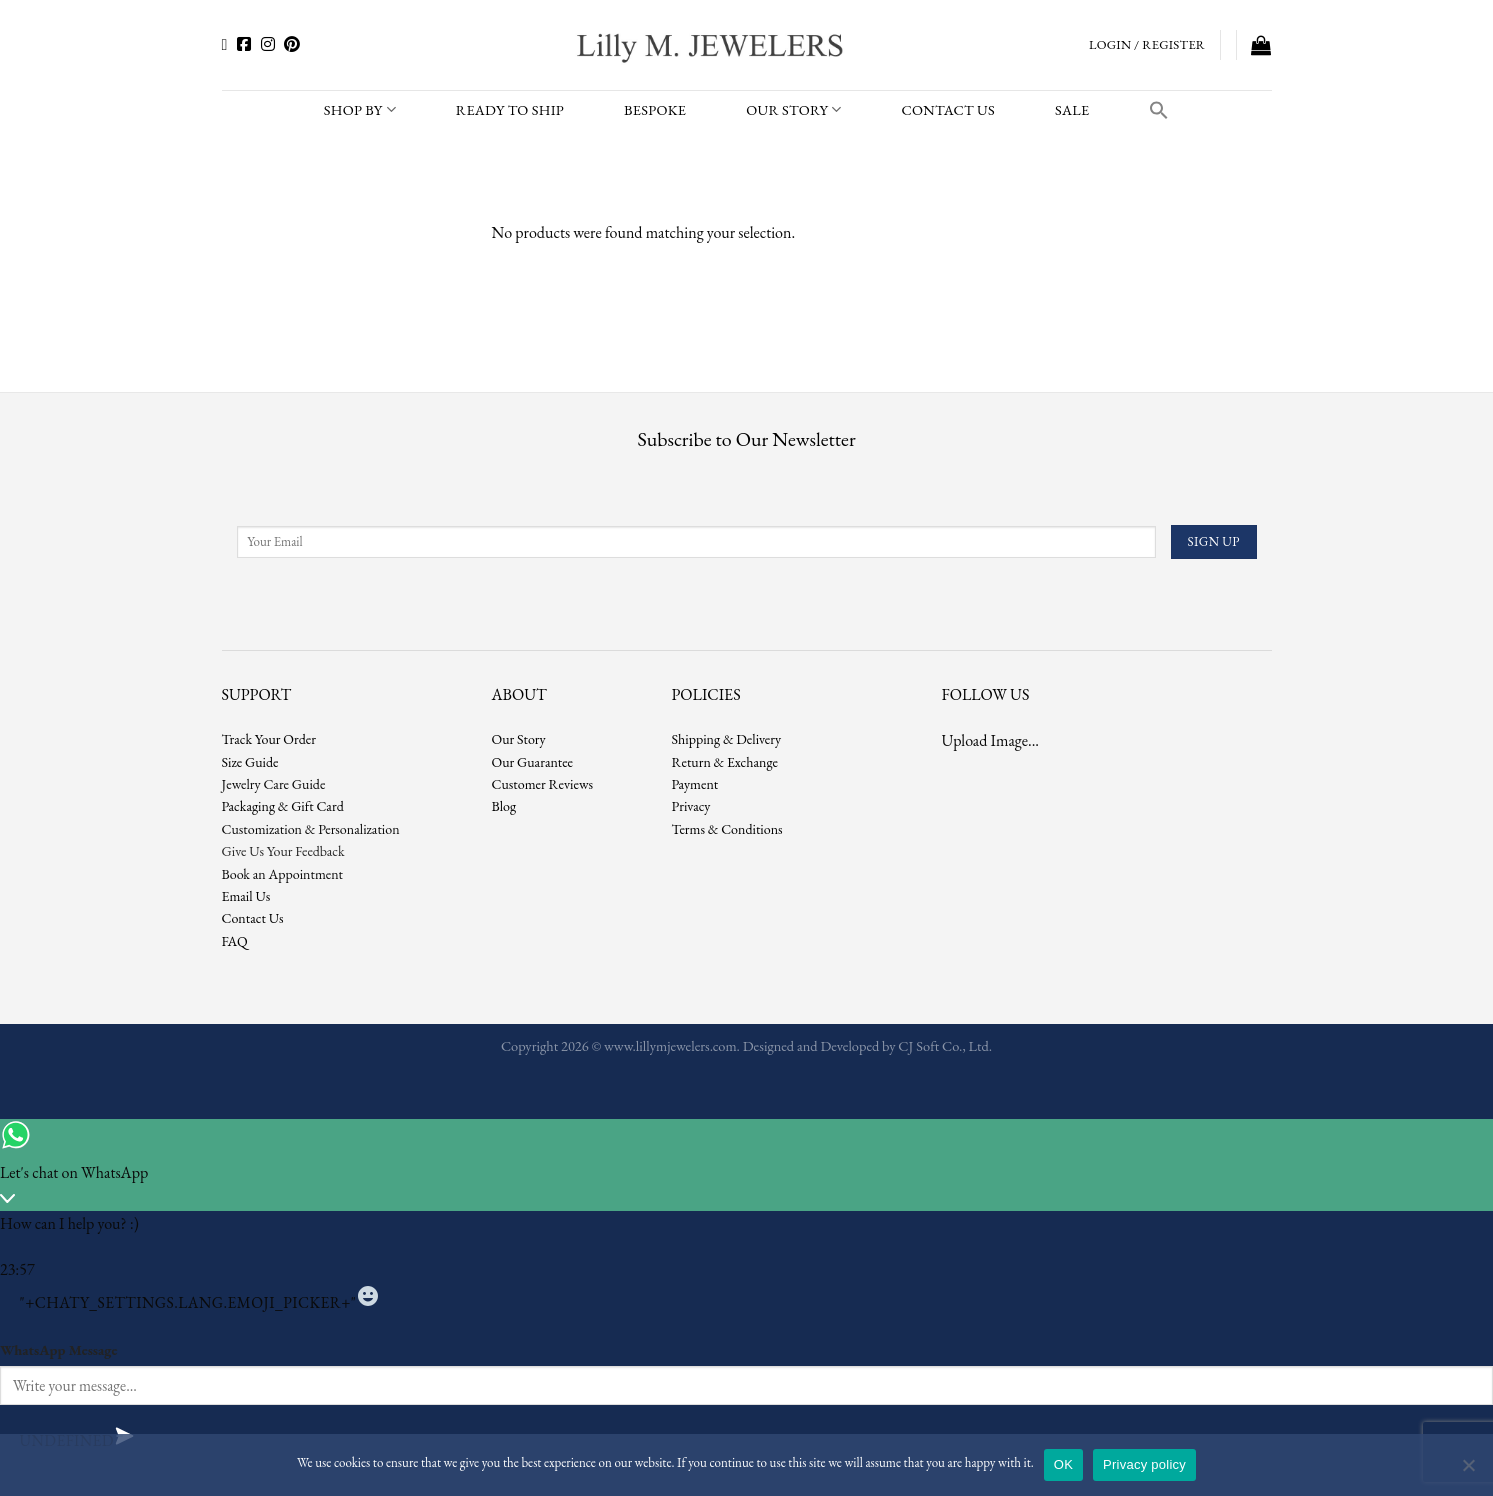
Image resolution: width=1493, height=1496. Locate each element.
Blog (504, 806)
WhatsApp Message (58, 1349)
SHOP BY (360, 110)
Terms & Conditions (727, 829)
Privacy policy (1144, 1464)
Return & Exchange (725, 762)
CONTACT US (948, 109)
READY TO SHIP (510, 109)
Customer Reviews (543, 784)
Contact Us (253, 918)
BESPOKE (655, 109)
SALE (1072, 109)
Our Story (793, 110)
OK (1063, 1464)
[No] (1468, 1471)
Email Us (246, 896)
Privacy (691, 806)
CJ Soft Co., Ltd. (945, 1045)
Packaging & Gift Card (283, 806)
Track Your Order (269, 739)
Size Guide (250, 762)
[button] (1159, 110)
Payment (695, 784)
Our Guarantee (533, 762)
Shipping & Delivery (727, 739)
